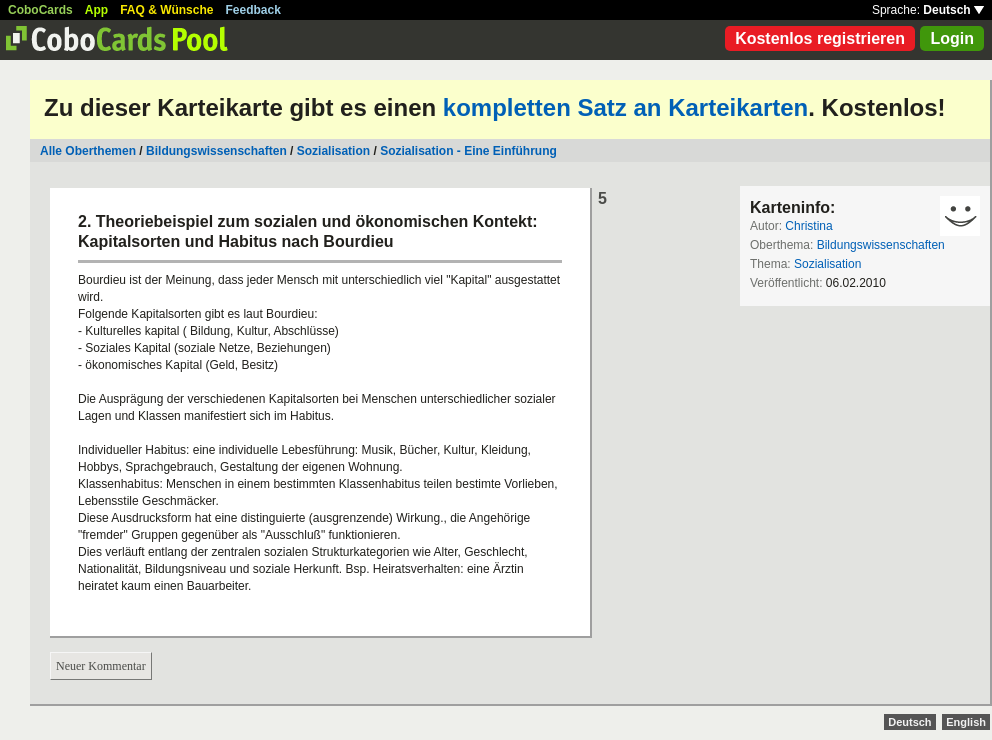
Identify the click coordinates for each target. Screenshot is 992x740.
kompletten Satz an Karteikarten (625, 107)
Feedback (253, 10)
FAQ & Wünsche (166, 10)
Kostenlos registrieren (820, 38)
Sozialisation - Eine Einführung (468, 151)
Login (952, 38)
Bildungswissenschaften (216, 151)
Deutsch (953, 10)
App (96, 10)
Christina (808, 226)
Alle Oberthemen (88, 151)
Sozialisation (333, 151)
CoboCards (40, 10)
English (966, 722)
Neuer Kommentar (101, 666)
